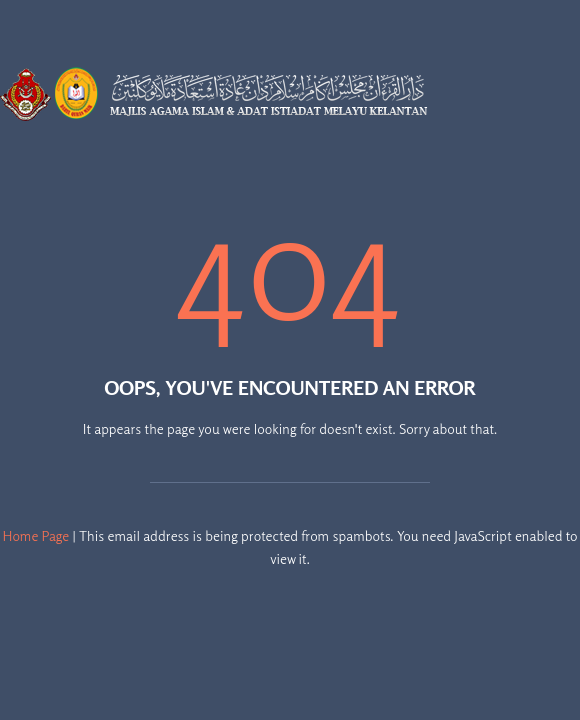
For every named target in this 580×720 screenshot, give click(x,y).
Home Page (36, 535)
